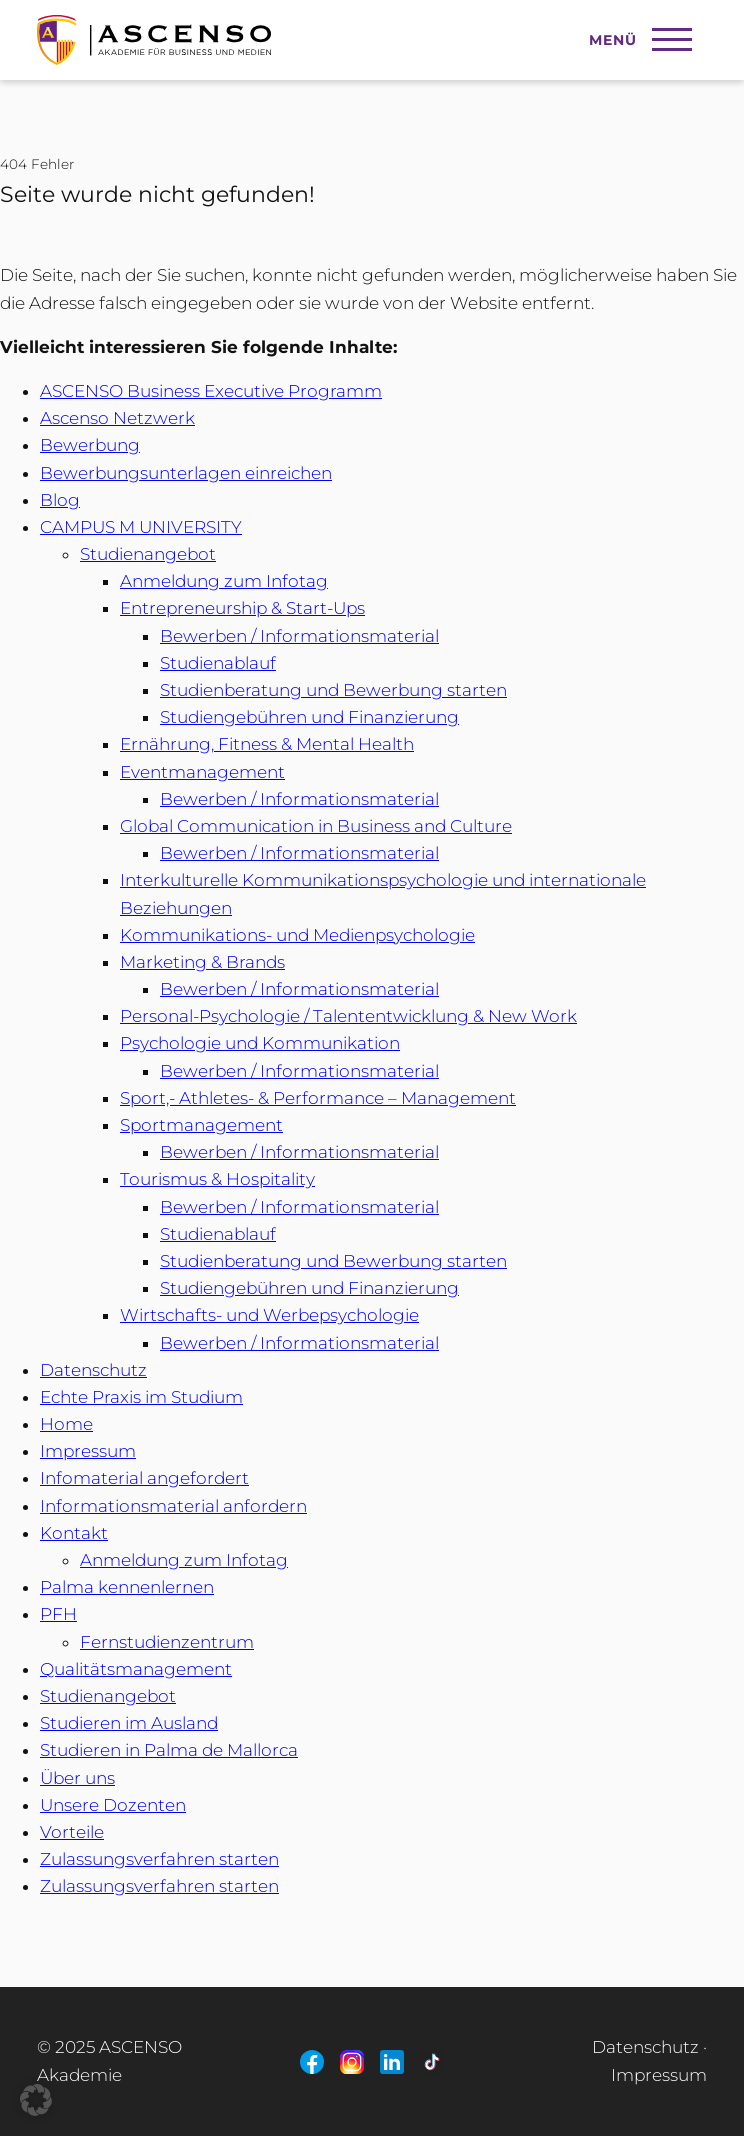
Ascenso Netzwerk (117, 418)
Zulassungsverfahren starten (159, 1859)
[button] (36, 2100)
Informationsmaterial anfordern (173, 1506)
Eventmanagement (202, 772)
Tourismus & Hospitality (217, 1179)
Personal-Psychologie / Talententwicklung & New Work (348, 1016)
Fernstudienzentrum (167, 1642)
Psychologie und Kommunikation (260, 1043)
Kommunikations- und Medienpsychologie (297, 935)
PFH (58, 1614)
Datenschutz (93, 1370)
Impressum (88, 1451)
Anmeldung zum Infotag (224, 581)
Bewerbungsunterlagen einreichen (186, 473)
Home (66, 1424)
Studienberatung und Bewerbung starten (333, 690)
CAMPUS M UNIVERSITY (141, 527)
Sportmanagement (201, 1125)
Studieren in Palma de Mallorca (169, 1750)
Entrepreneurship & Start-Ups (242, 608)
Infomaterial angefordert (144, 1478)
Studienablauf (218, 663)
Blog (60, 500)
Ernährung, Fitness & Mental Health (267, 744)
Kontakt (74, 1533)
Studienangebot (148, 554)
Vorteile (72, 1832)
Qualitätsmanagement (136, 1669)
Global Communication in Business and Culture (316, 826)
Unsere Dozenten (113, 1805)
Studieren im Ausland (129, 1723)
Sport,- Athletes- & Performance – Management (318, 1098)
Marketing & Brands (202, 962)
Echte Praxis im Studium (141, 1397)
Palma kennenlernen (127, 1587)
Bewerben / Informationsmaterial (299, 636)
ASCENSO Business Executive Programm (211, 391)
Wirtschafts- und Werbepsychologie (269, 1315)
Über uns (77, 1778)
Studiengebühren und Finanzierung (309, 717)
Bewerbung (90, 445)
